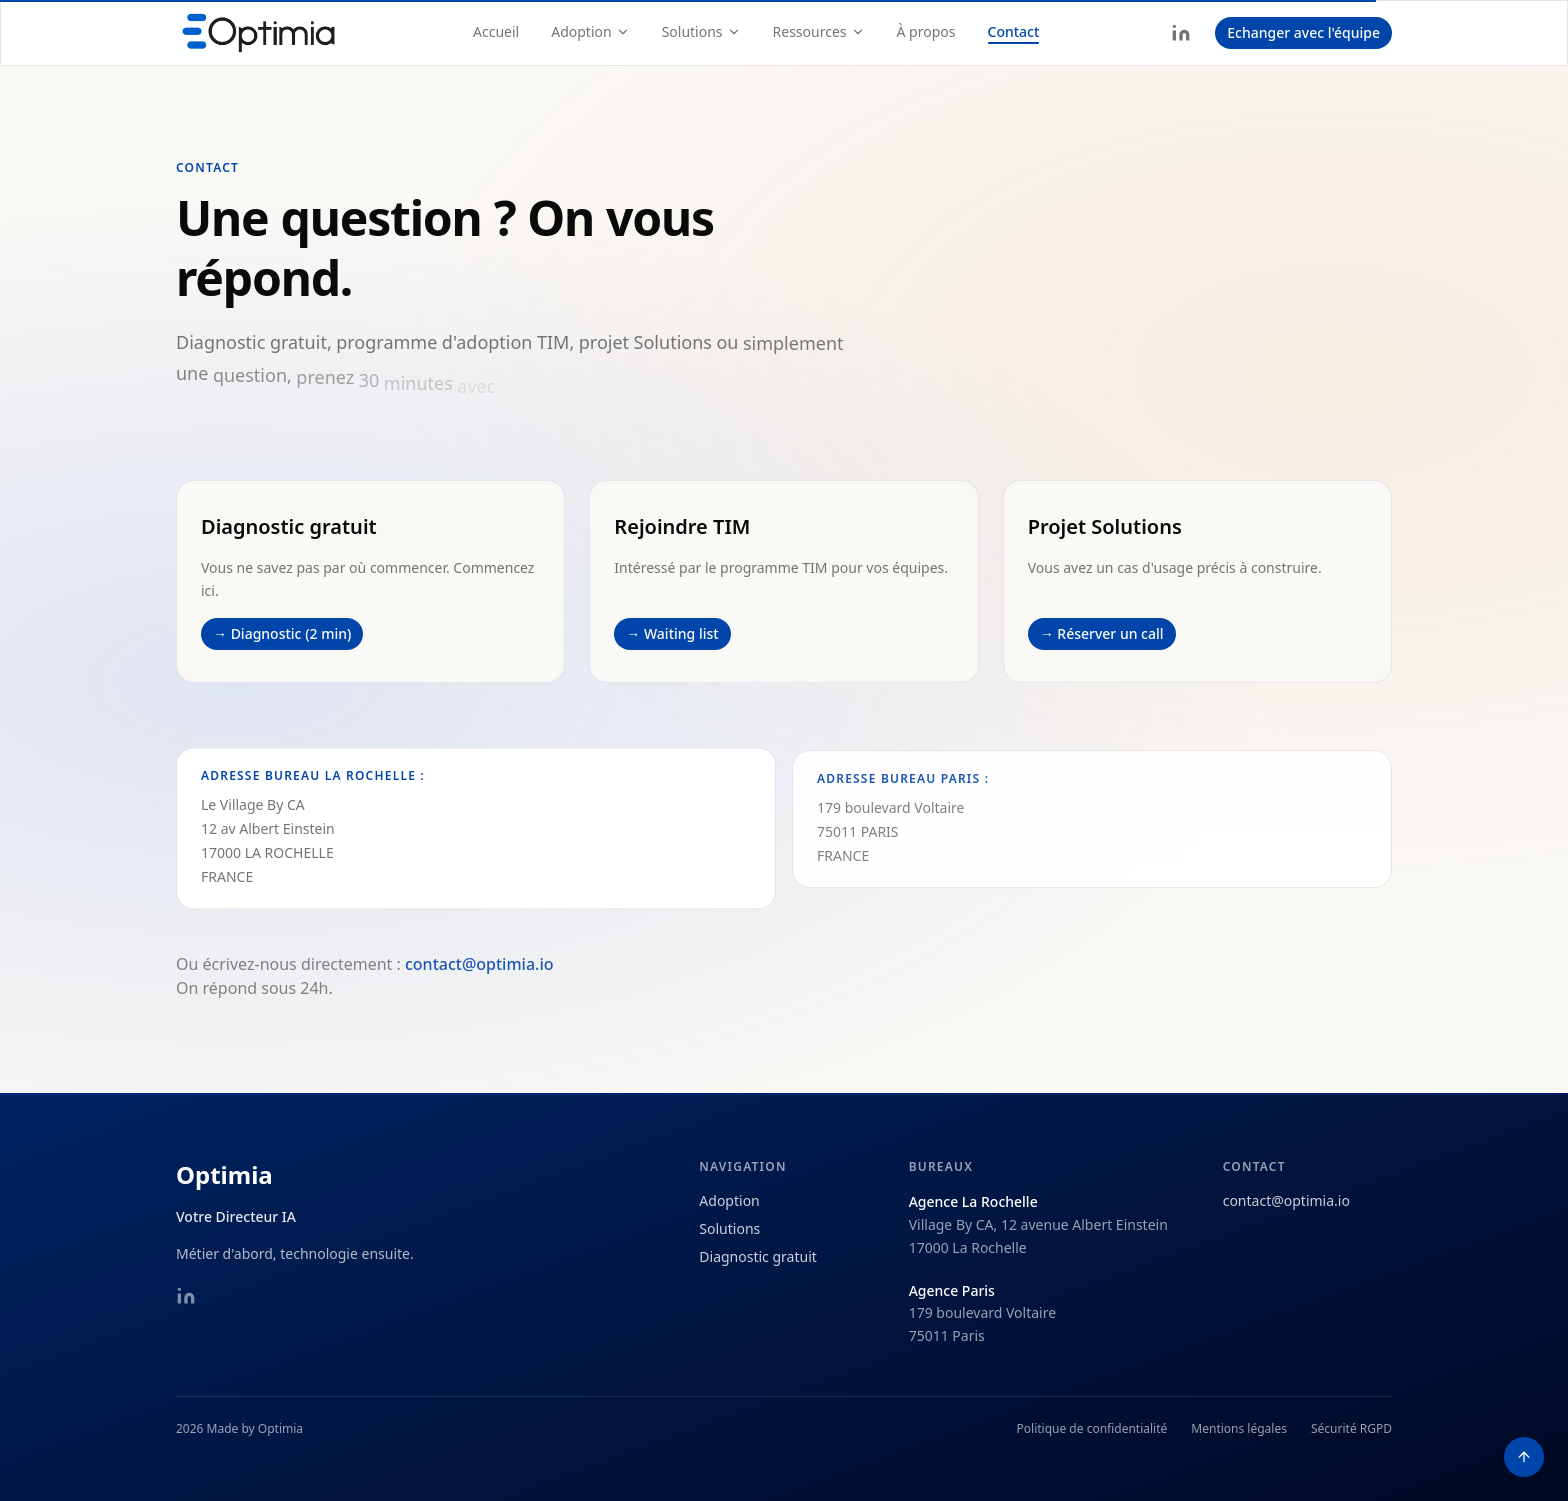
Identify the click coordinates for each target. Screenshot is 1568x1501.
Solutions (701, 31)
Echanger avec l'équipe (1303, 32)
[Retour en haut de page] (1524, 1457)
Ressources (819, 31)
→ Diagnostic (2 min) (282, 633)
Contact (1014, 31)
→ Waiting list (672, 633)
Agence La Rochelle (973, 1201)
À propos (926, 31)
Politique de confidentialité (1092, 1429)
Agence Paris (952, 1290)
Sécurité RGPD (1351, 1429)
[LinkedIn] (1181, 33)
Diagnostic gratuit (758, 1256)
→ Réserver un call (1102, 635)
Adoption (590, 31)
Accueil (496, 31)
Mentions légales (1239, 1429)
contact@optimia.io (479, 979)
